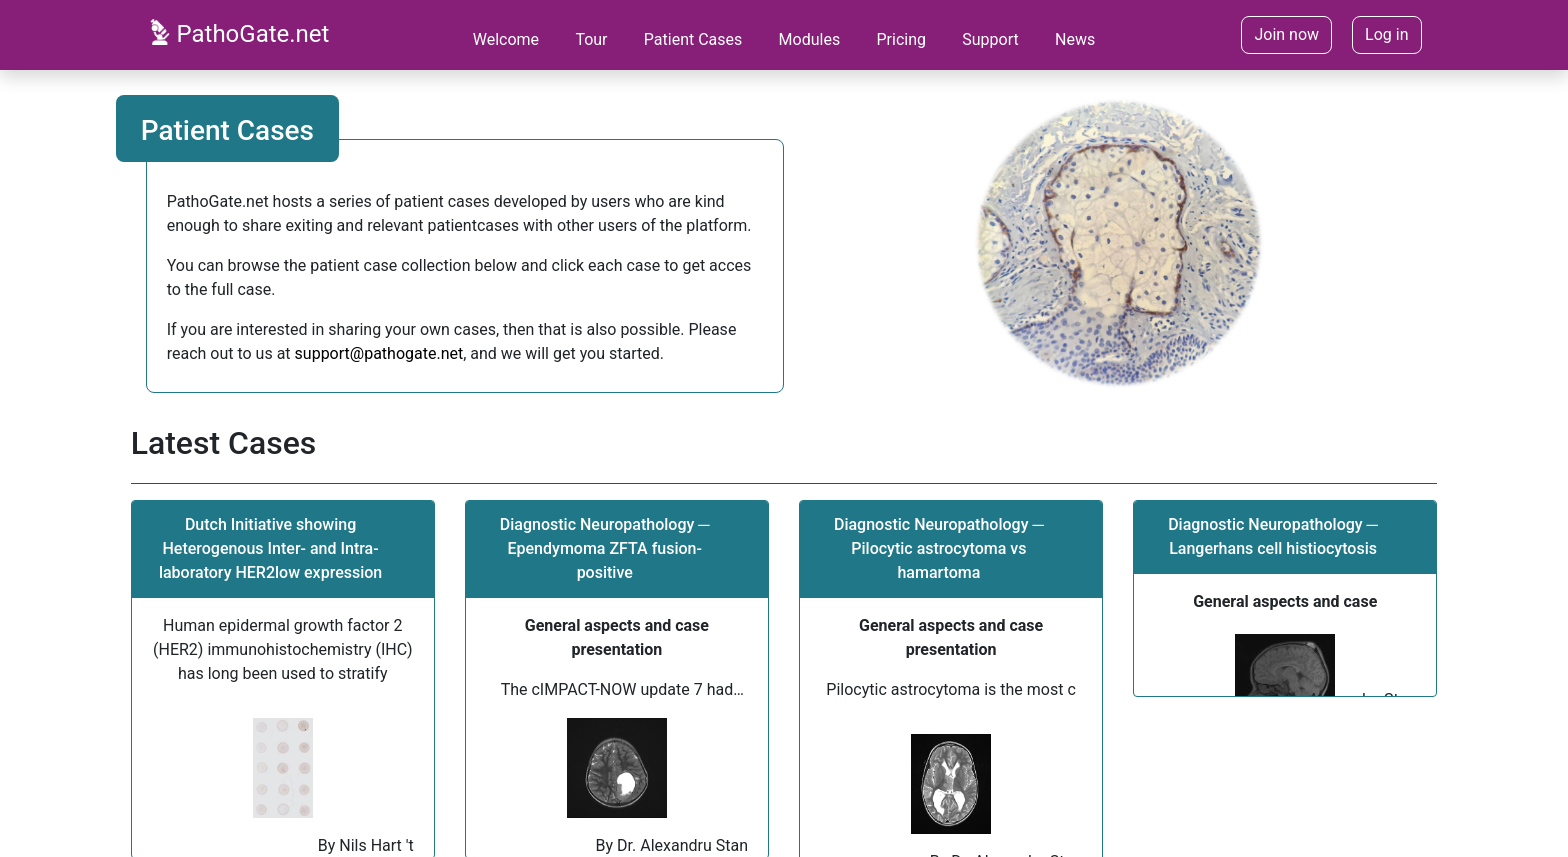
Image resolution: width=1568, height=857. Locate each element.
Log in (1386, 34)
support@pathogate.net (379, 353)
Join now (1286, 34)
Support (990, 39)
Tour (591, 39)
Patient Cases (693, 39)
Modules (810, 39)
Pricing (901, 39)
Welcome (506, 39)
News (1075, 39)
